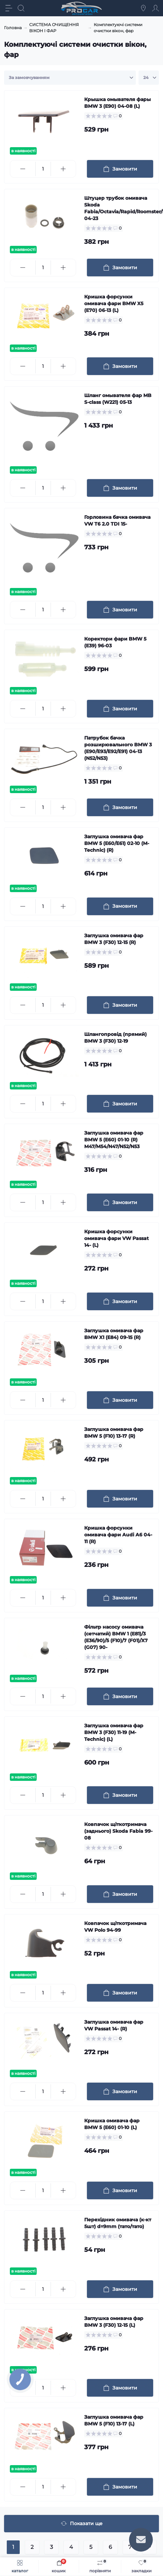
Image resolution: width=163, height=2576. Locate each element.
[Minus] (22, 169)
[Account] (155, 8)
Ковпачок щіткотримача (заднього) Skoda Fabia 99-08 (118, 1831)
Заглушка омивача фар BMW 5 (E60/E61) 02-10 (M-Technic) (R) (116, 843)
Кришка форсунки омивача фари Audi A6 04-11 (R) (118, 1535)
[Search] (21, 8)
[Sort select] (70, 78)
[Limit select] (149, 78)
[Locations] (143, 8)
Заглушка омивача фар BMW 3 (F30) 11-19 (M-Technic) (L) (113, 1732)
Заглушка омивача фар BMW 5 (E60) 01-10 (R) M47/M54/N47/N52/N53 (113, 1139)
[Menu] (8, 8)
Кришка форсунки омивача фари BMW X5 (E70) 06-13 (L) (113, 303)
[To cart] (120, 169)
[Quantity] (43, 169)
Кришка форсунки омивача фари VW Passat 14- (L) (116, 1238)
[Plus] (63, 169)
